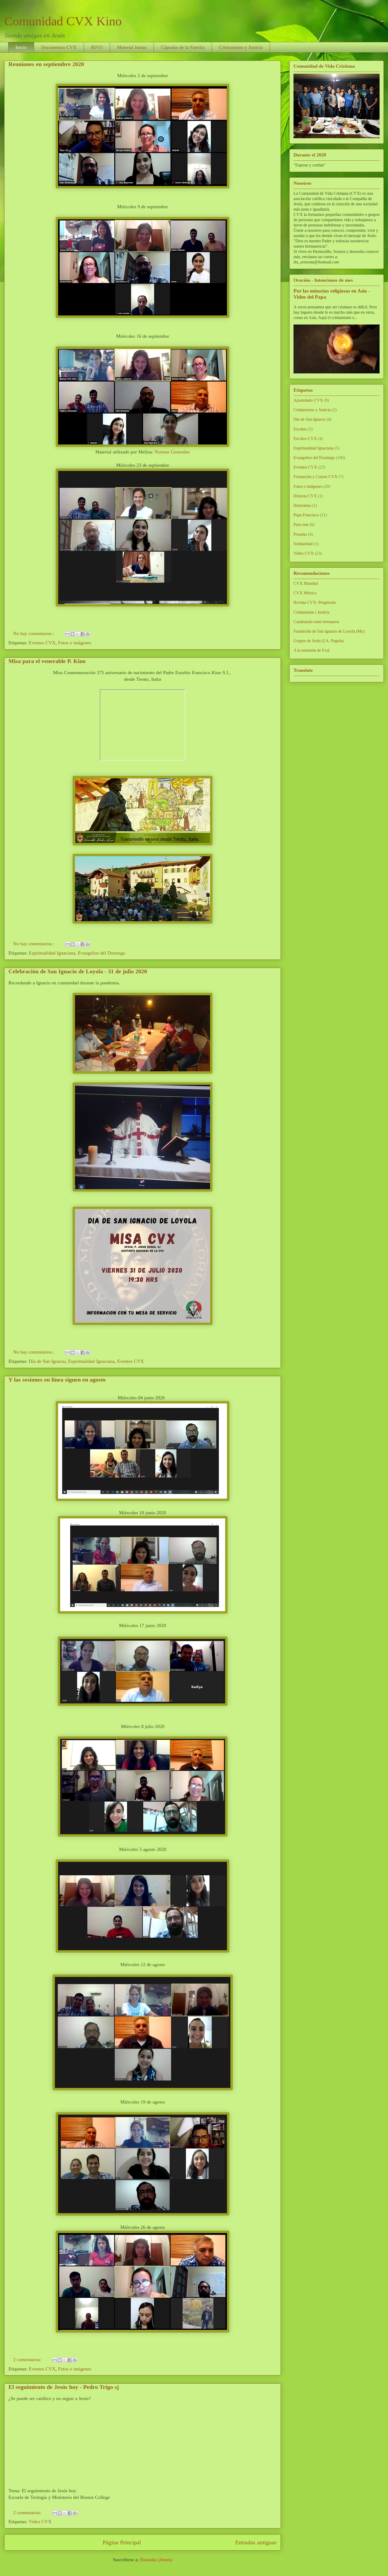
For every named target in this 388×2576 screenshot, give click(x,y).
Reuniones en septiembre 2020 (46, 64)
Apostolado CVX (308, 400)
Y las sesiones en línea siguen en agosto (57, 1379)
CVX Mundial (306, 583)
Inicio (21, 47)
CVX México (305, 592)
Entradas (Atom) (156, 2559)
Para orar (301, 524)
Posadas (300, 534)
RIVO (97, 47)
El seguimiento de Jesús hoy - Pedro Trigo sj (63, 2387)
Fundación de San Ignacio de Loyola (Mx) (329, 631)
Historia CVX (305, 495)
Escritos (300, 429)
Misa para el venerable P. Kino (47, 661)
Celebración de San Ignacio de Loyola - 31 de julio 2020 (77, 971)
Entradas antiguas (256, 2542)
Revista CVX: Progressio (315, 602)
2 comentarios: (28, 2359)
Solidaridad (303, 543)
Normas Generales (172, 452)
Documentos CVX (59, 47)
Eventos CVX (42, 642)
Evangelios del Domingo (101, 953)
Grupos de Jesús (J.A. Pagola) (319, 640)
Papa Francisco (306, 514)
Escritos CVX (305, 438)
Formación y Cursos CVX (316, 476)
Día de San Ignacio (47, 1361)
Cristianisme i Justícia (311, 612)
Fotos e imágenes (74, 642)
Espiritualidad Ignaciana (52, 953)
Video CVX (40, 2521)
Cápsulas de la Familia (183, 47)
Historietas (302, 505)
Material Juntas (131, 47)
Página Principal (122, 2542)
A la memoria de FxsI (311, 650)
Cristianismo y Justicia (241, 47)
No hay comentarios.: (34, 633)
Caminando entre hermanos (316, 621)
